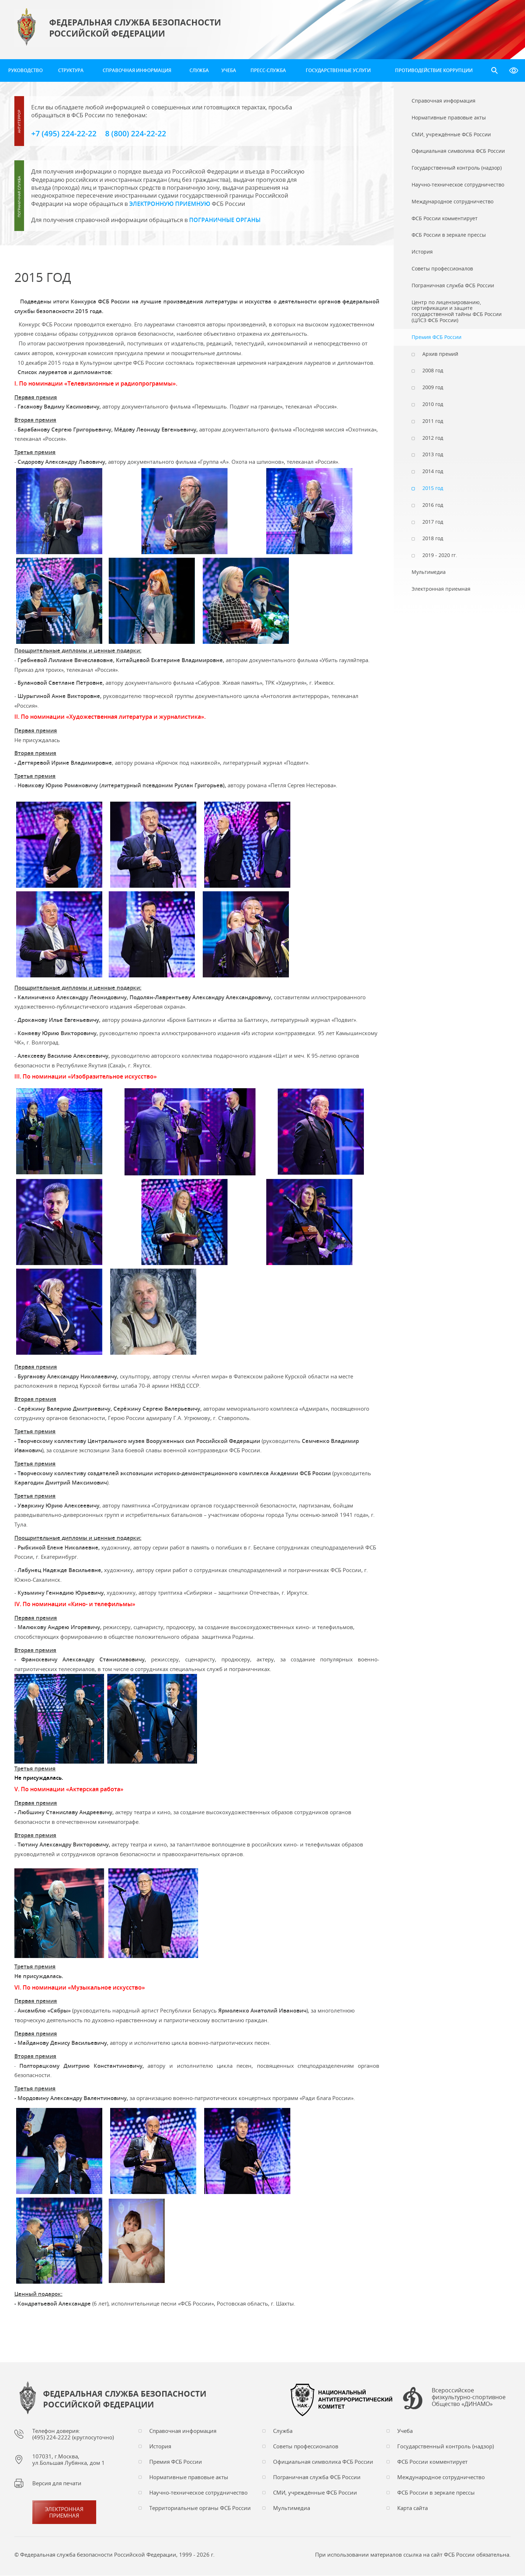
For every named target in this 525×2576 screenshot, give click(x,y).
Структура (71, 70)
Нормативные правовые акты (188, 2477)
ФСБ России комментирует (432, 2462)
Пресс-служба (268, 70)
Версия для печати (56, 2483)
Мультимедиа (291, 2508)
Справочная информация (137, 70)
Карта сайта (412, 2508)
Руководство (25, 70)
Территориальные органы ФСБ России (200, 2508)
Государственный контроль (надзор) (445, 2446)
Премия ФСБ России (175, 2462)
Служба (199, 70)
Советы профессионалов (305, 2446)
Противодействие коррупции (434, 70)
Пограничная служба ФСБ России (317, 2477)
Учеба (228, 70)
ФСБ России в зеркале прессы (436, 2492)
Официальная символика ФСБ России (323, 2462)
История (160, 2446)
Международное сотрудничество (441, 2477)
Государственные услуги (338, 70)
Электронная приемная (64, 2512)
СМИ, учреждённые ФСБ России (315, 2492)
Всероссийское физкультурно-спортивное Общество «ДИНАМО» (469, 2397)
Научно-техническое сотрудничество (198, 2492)
